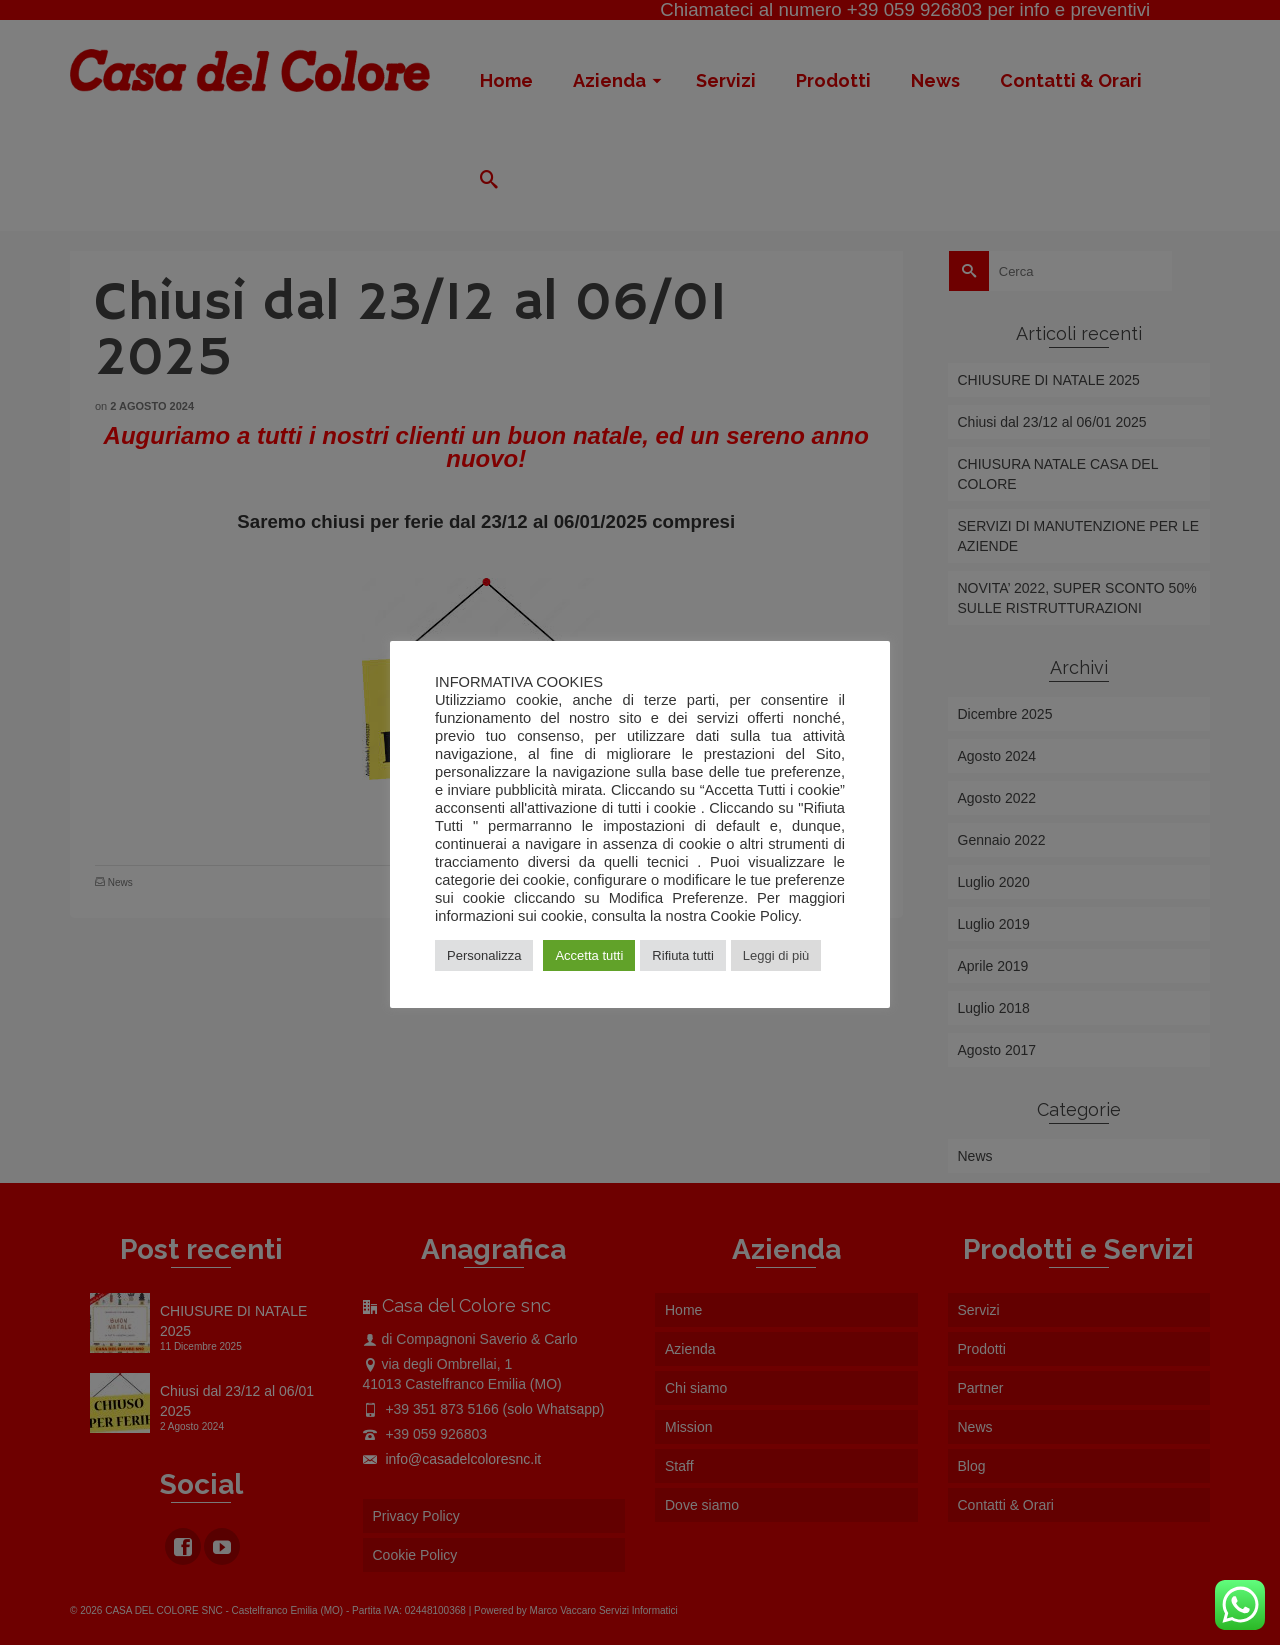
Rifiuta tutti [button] (682, 955)
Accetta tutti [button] (589, 955)
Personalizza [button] (484, 955)
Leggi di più (776, 955)
